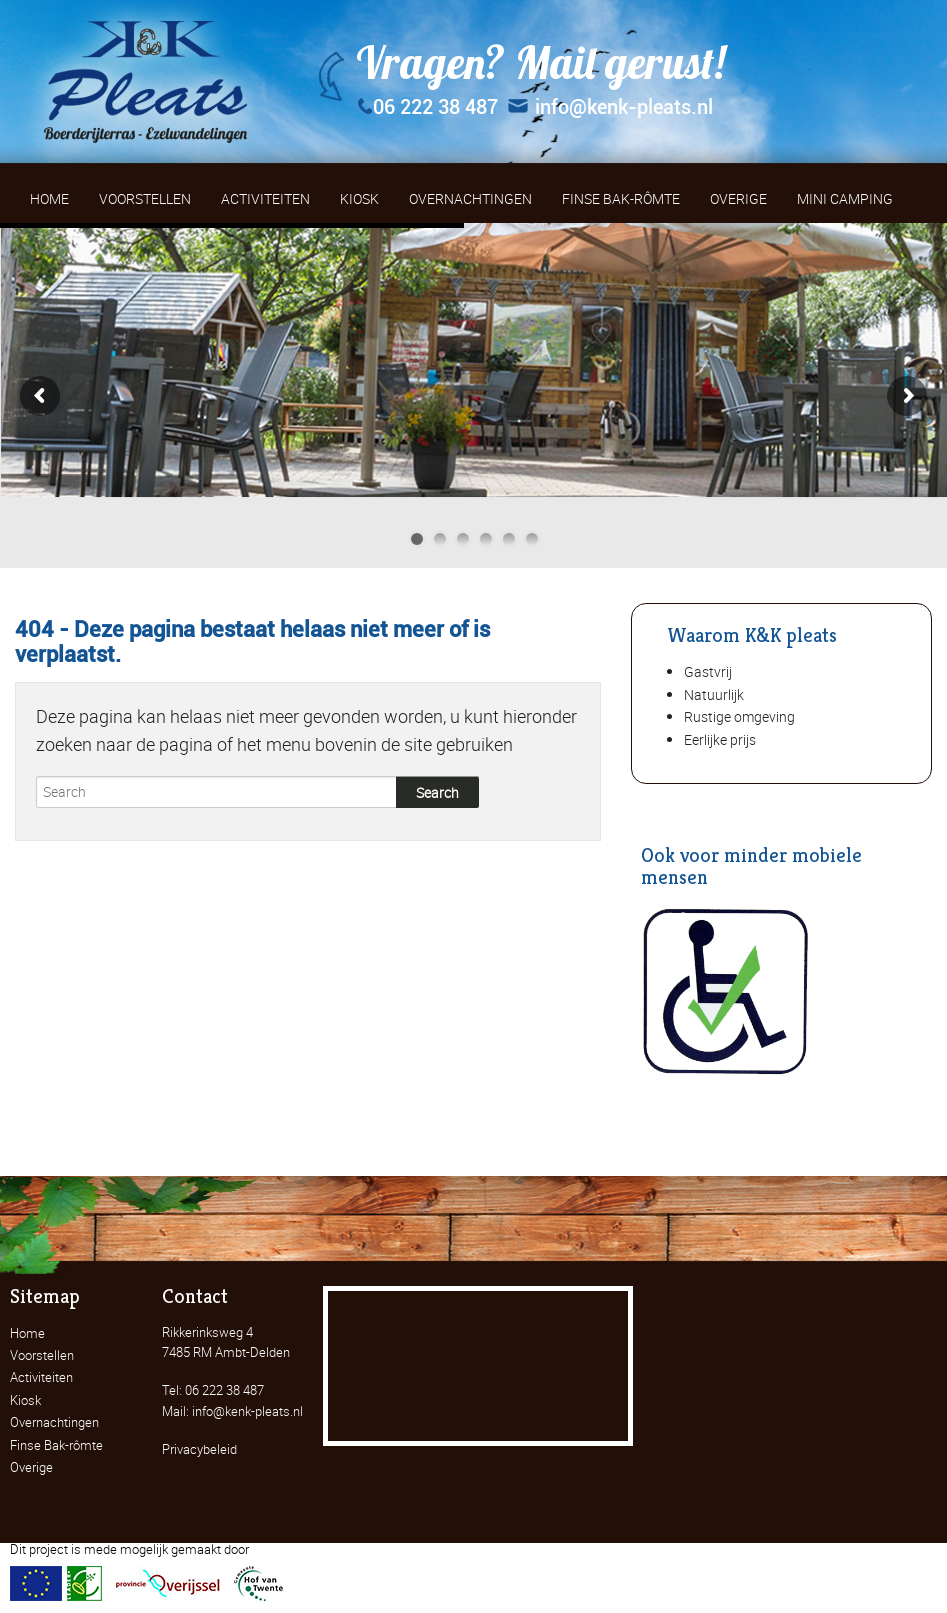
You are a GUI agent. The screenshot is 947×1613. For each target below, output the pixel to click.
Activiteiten (41, 1377)
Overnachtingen (54, 1422)
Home (27, 1333)
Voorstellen (42, 1355)
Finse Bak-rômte (56, 1445)
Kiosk (25, 1400)
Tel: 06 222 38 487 (213, 1390)
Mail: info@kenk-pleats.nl (232, 1411)
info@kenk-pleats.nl (610, 107)
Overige (31, 1467)
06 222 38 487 (427, 107)
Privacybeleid (199, 1449)
